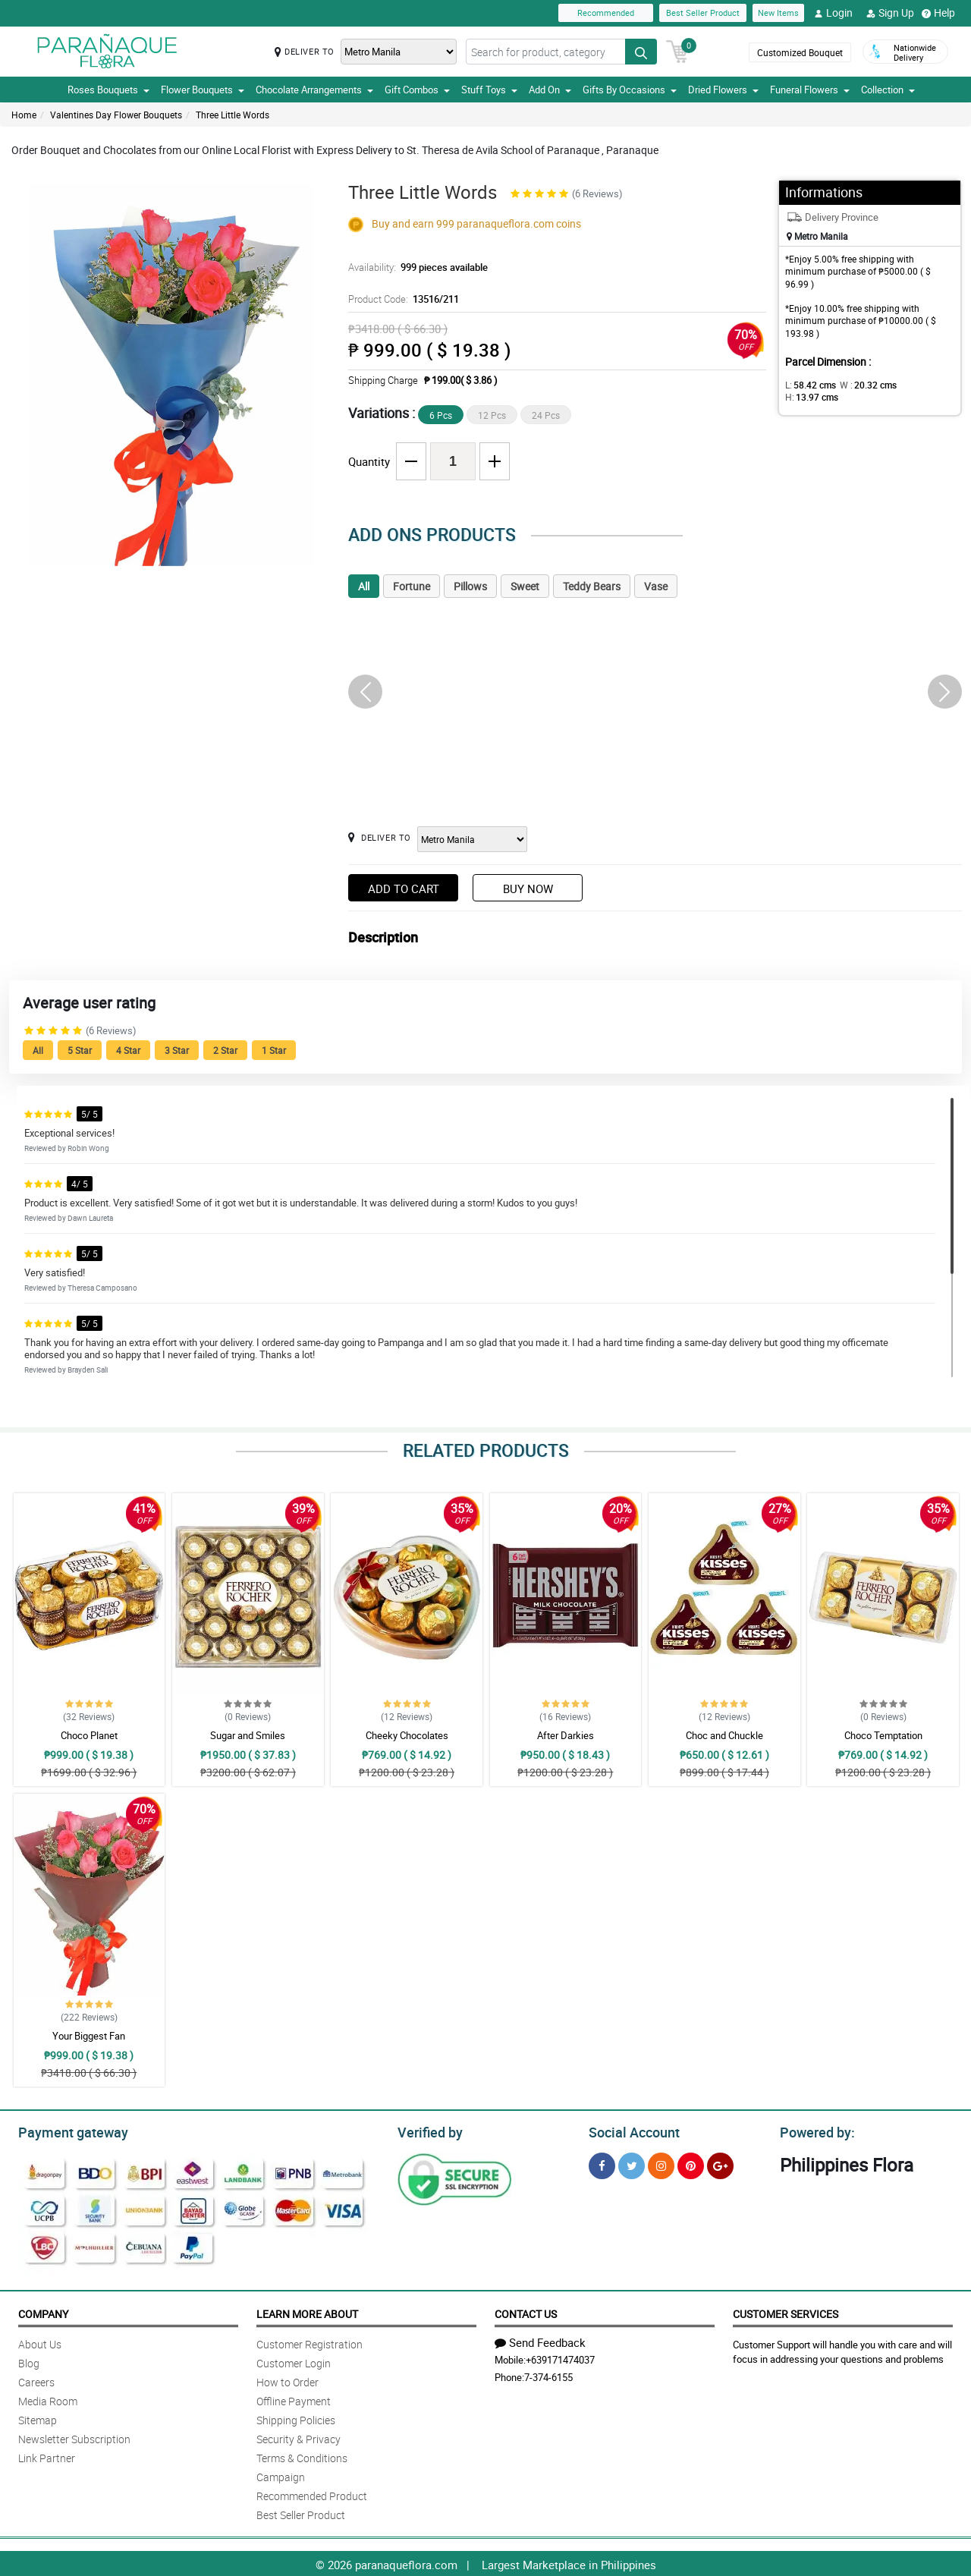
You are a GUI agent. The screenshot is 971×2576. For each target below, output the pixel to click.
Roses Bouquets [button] (108, 89)
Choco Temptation (883, 1735)
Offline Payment (293, 2399)
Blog (28, 2361)
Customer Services (785, 2311)
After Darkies (565, 1735)
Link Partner (46, 2456)
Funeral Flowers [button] (810, 89)
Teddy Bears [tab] (592, 586)
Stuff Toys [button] (489, 89)
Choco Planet (89, 1735)
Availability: (414, 267)
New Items (778, 12)
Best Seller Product (703, 12)
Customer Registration (309, 2342)
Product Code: (401, 299)
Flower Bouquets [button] (202, 89)
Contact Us (526, 2311)
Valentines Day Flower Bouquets (116, 115)
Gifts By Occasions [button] (630, 89)
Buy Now (528, 888)
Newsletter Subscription (74, 2437)
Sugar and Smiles (247, 1735)
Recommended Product (311, 2493)
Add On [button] (550, 89)
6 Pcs (440, 415)
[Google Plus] (720, 2163)
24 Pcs (546, 415)
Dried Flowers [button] (723, 89)
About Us (39, 2342)
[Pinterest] (690, 2163)
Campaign (280, 2474)
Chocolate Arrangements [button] (314, 89)
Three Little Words (232, 115)
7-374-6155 (548, 2375)
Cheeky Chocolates (407, 1735)
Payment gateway (66, 2130)
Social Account (630, 2130)
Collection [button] (888, 89)
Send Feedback (540, 2340)
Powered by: (814, 2130)
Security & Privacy (298, 2437)
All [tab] (363, 586)
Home (23, 115)
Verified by (428, 2130)
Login (833, 13)
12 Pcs (492, 415)
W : (861, 385)
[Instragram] (661, 2163)
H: (914, 385)
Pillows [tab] (470, 586)
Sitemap (37, 2418)
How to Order (287, 2380)
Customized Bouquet (799, 52)
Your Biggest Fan (88, 2036)
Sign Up (890, 13)
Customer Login (293, 2361)
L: (808, 385)
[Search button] (641, 51)
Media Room (47, 2399)
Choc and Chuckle (724, 1735)
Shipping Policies (295, 2418)
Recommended (605, 12)
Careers (36, 2380)
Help (938, 13)
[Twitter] (631, 2163)
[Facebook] (602, 2163)
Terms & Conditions (301, 2456)
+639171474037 (560, 2357)
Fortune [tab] (411, 586)
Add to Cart (403, 888)
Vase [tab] (656, 586)
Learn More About (307, 2311)
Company (43, 2311)
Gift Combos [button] (417, 89)
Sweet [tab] (525, 586)
